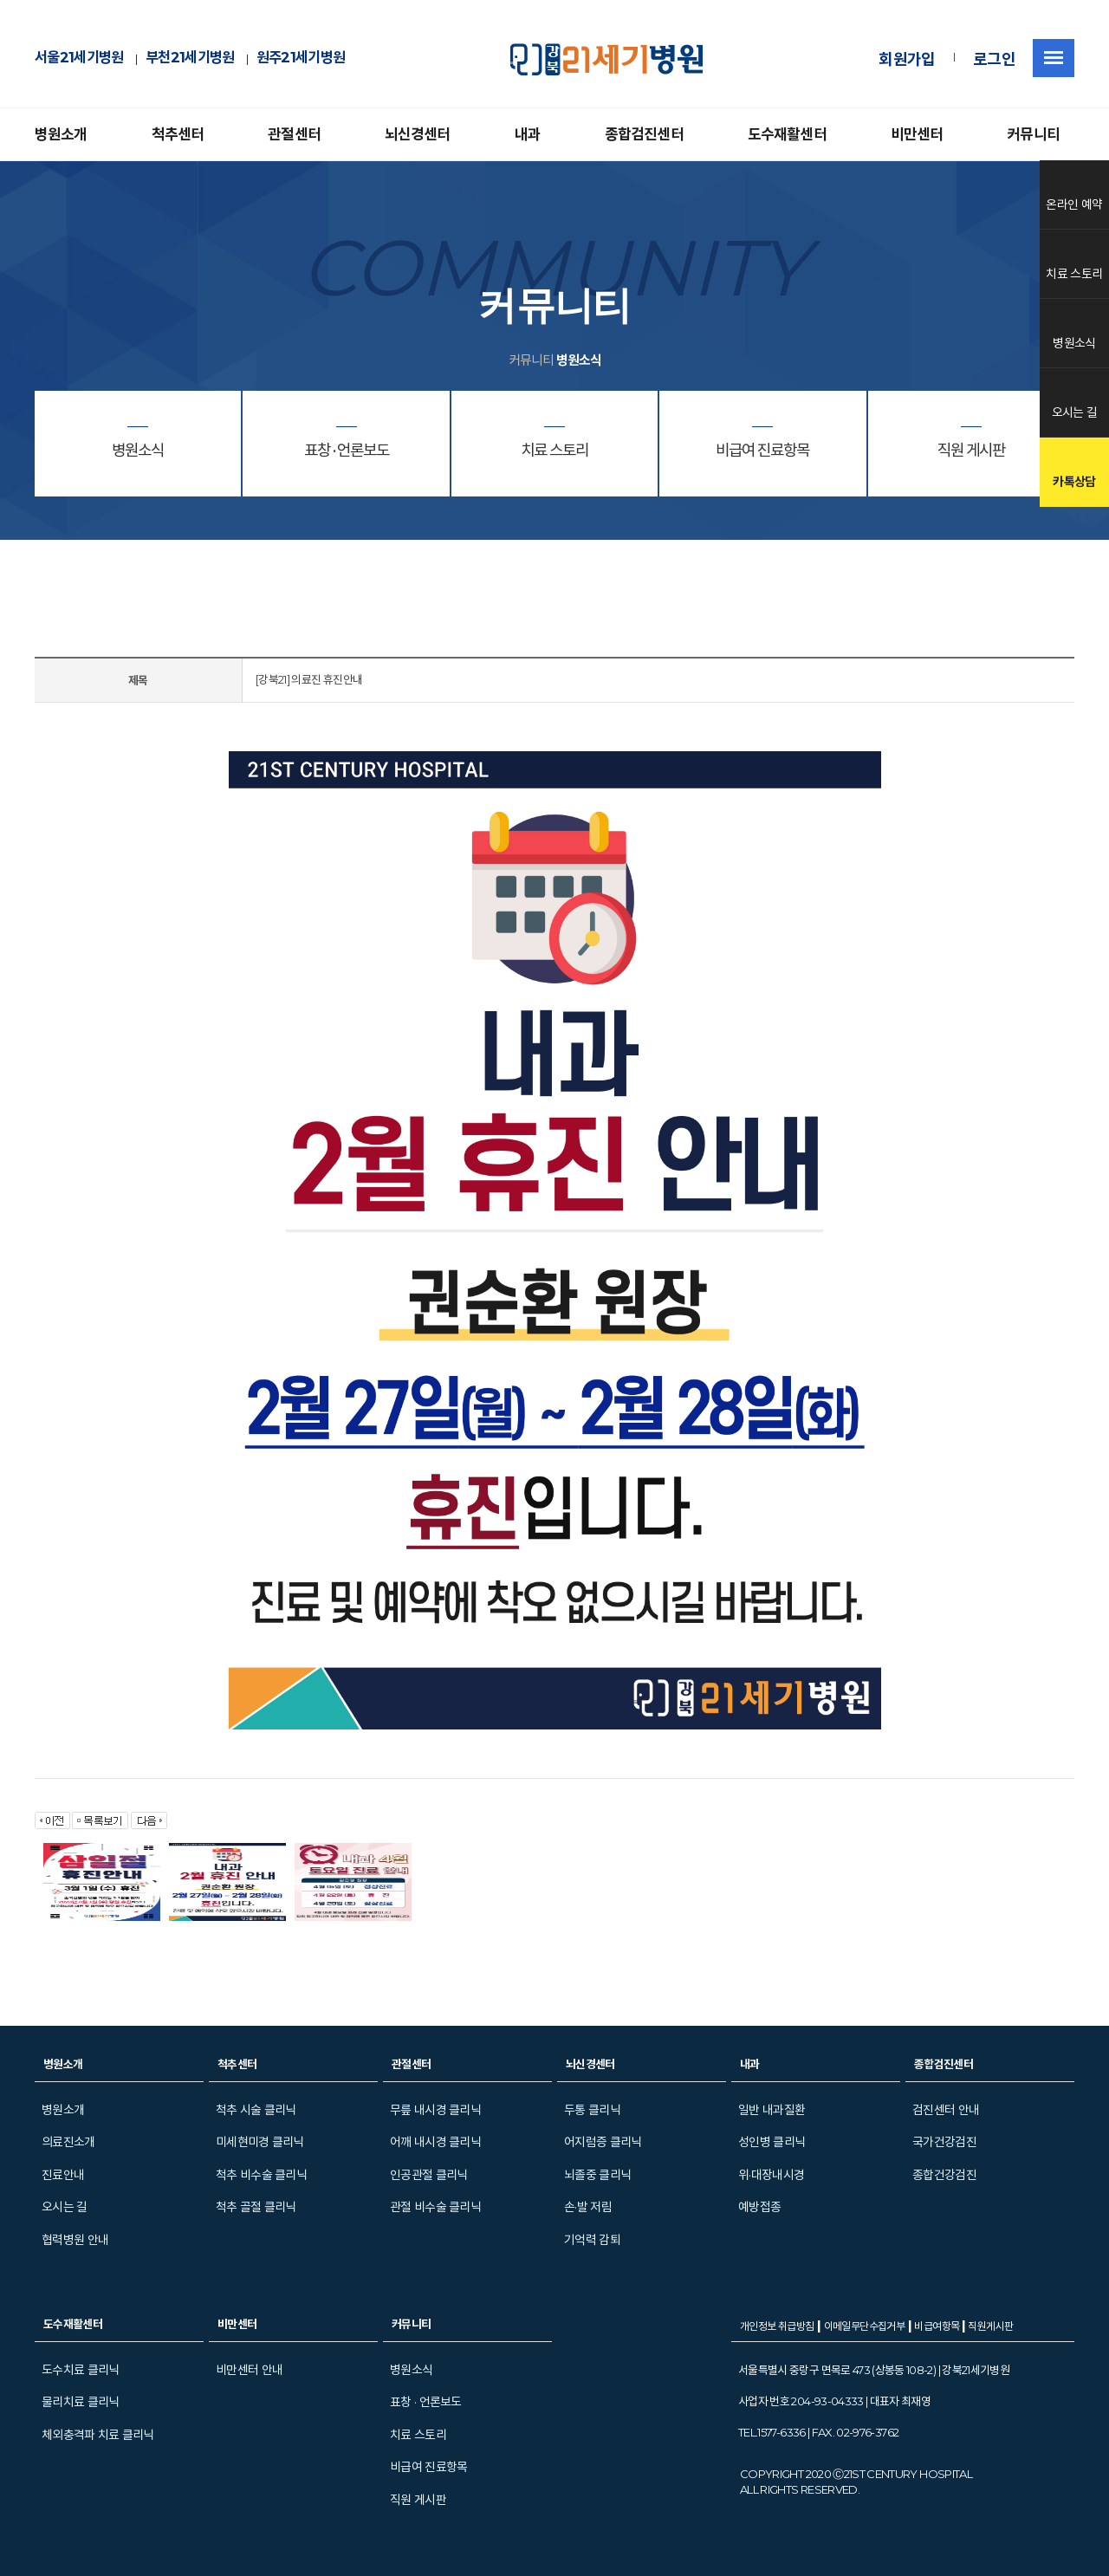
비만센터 (917, 134)
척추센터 (178, 134)
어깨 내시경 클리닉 (435, 2142)
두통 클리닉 (592, 2110)
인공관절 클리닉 (428, 2175)
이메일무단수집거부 (864, 2326)
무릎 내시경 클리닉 (435, 2110)
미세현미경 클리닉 (260, 2142)
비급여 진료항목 (428, 2467)
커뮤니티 (1033, 134)
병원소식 (411, 2370)
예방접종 (759, 2207)
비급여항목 (937, 2326)
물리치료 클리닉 (80, 2402)
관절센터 (294, 134)
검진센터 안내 (945, 2110)
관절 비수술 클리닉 (435, 2207)
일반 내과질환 (771, 2110)
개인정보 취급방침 (777, 2326)
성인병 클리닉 (771, 2142)
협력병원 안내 (75, 2240)
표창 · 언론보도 (426, 2402)
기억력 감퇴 (592, 2240)
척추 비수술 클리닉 (261, 2175)
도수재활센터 (787, 134)
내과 (528, 134)
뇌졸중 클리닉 (597, 2175)
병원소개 (61, 134)
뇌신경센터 (418, 134)
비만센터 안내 (249, 2370)
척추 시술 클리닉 (256, 2110)
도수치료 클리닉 (80, 2370)
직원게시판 (990, 2326)
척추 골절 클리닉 (256, 2207)
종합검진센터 (644, 134)
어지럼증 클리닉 (602, 2142)
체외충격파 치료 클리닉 (98, 2435)
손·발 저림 (588, 2207)
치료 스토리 (418, 2435)
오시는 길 (65, 2207)
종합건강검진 (944, 2175)
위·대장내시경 (771, 2175)
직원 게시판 (418, 2500)
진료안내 (63, 2175)
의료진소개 (68, 2142)
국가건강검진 (944, 2142)
